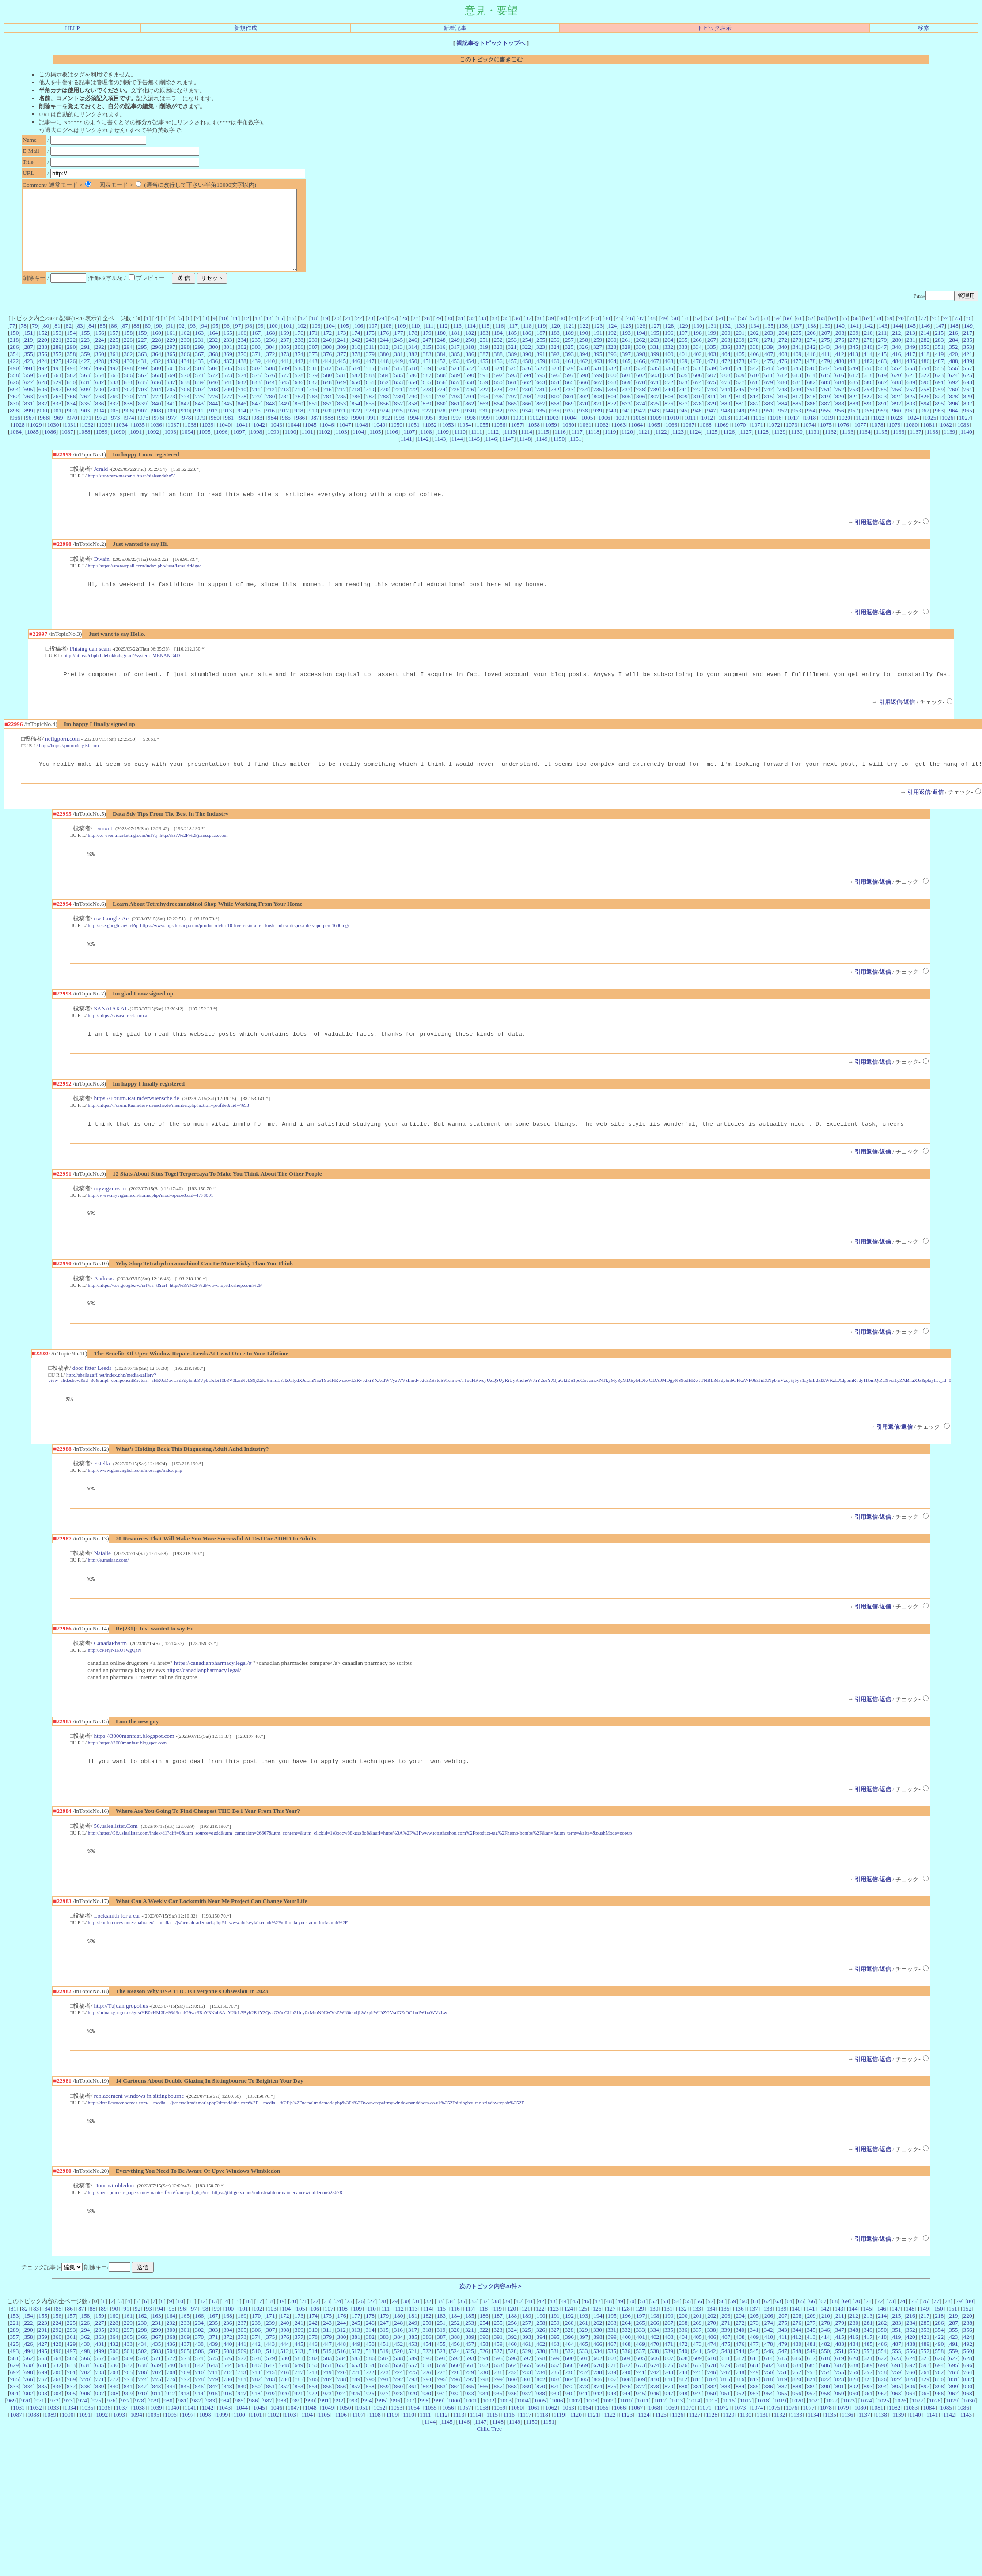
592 (498, 391)
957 (853, 426)
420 (953, 370)
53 (709, 334)
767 (85, 412)
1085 (33, 447)
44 (607, 334)
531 (597, 384)
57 (754, 334)
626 (14, 398)
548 (839, 384)
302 (242, 362)
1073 (791, 440)
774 (185, 412)
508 (270, 384)
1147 (508, 454)
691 (939, 398)
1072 (775, 440)
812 (725, 412)
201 (740, 348)
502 (185, 384)
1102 (324, 447)
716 (327, 405)
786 (356, 412)
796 (498, 412)
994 (414, 433)
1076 (843, 440)
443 (313, 377)
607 (711, 391)
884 (782, 419)
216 (953, 348)
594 (526, 391)
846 (242, 419)
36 (517, 334)
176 (384, 348)
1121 (644, 447)
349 (910, 362)
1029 (36, 440)
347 (882, 362)
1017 (793, 433)
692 (953, 398)
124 (612, 341)
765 (57, 412)
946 (697, 426)
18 (314, 334)
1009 (656, 433)
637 (171, 398)
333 (683, 362)
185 (512, 348)
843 (199, 419)
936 (554, 426)
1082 (946, 440)
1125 (712, 447)
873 (626, 419)
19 (325, 334)
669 (626, 398)
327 (597, 362)
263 (654, 355)
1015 (759, 433)
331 (654, 362)
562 (71, 391)
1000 (501, 433)
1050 (396, 440)
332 (668, 362)
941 (626, 426)
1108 (426, 447)
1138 (932, 447)
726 (469, 405)
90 (159, 341)
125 (626, 341)
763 (28, 412)
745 (740, 405)
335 (711, 362)
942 (640, 426)
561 (57, 391)
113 (457, 341)
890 (868, 419)
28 (427, 334)
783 (313, 412)
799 (541, 412)
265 (683, 355)
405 (740, 370)
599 (597, 391)
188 (555, 348)
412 (839, 370)
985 (286, 433)
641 (227, 398)
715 (313, 405)
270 (754, 355)
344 (839, 362)
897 (967, 419)
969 (58, 433)
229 (171, 355)
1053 (448, 440)
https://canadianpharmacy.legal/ (204, 1703)
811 (711, 412)
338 (754, 362)
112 (443, 341)
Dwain (102, 576)
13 (257, 334)
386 (469, 370)
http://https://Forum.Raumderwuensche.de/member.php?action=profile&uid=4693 (168, 1130)
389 (512, 370)
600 (612, 391)
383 (427, 370)
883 (768, 419)
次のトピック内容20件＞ (491, 2327)
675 (711, 398)
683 (825, 398)
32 (472, 334)
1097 (239, 447)
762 (14, 412)
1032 (88, 440)
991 (371, 433)
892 (896, 419)
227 (142, 355)
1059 (551, 440)
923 (369, 426)
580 (327, 391)
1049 (379, 440)
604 (668, 391)
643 (256, 398)
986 (300, 433)
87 (125, 341)
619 (882, 391)
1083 (963, 440)
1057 (517, 440)
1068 (706, 440)
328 (611, 362)
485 (910, 377)
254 (526, 355)
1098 (256, 447)
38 (539, 334)
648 (327, 398)
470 (697, 377)
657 (455, 398)
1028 (19, 440)
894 (925, 419)
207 (825, 348)
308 (327, 362)
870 (583, 419)
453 (455, 377)
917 (284, 426)
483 (882, 377)
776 (213, 412)
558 (14, 391)
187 (541, 348)
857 (398, 419)
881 (740, 419)
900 (42, 426)
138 (812, 341)
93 (193, 341)
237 (284, 355)
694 (14, 405)
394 (583, 370)
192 (612, 348)
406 (754, 370)
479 (825, 377)
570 (185, 391)
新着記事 (455, 28)
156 (99, 348)
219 (28, 355)
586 (413, 391)
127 (655, 341)
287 (28, 362)
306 (299, 362)
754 (868, 405)
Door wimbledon (114, 2225)
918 (298, 426)
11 (235, 334)
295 (142, 362)
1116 (560, 447)
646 (299, 398)
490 (14, 384)
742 (697, 405)
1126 (729, 447)
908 (156, 426)
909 (171, 426)
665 (569, 398)
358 (71, 370)
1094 (187, 447)
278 (868, 355)
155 (85, 348)
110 (415, 341)
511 (313, 384)
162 (185, 348)
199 (711, 348)
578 (299, 391)
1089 (102, 447)
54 (720, 334)
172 (327, 348)
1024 (913, 433)
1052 (431, 440)
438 (242, 377)
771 (142, 412)
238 (299, 355)
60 (788, 334)
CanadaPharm (110, 1676)
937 (569, 426)
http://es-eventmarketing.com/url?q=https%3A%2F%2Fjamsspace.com (158, 856)
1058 (534, 440)
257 (569, 355)
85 (102, 341)
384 (441, 370)
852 (327, 419)
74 (946, 334)
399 (654, 370)
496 (99, 384)
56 (743, 334)
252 (498, 355)
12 (246, 334)
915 (256, 426)
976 (158, 433)
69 (889, 334)
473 (740, 377)
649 (341, 398)
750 (811, 405)
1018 (810, 433)
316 (440, 362)
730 (526, 405)
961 (910, 426)
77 (12, 341)
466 (640, 377)
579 (313, 391)
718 (355, 405)
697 (57, 405)
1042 (259, 440)
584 (384, 391)
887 (825, 419)
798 (526, 412)
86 (114, 341)
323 (540, 362)
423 (28, 377)
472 (725, 377)
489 (967, 377)
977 (172, 433)
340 (782, 362)
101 (287, 341)
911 (199, 426)
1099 (273, 447)
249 (455, 355)
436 (213, 377)
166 (242, 348)
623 (939, 391)
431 (142, 377)
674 (697, 398)
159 (142, 348)
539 (711, 384)
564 (99, 391)
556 (953, 384)
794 (469, 412)
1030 (53, 440)
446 (355, 377)
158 (128, 348)
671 (654, 398)
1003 (553, 433)
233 (227, 355)
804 (612, 412)
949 (740, 426)
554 (925, 384)
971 (87, 433)
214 (925, 348)
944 (668, 426)
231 (199, 355)
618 (868, 391)
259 (597, 355)
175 (370, 348)
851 (313, 419)
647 (313, 398)
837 (114, 419)
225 (114, 355)
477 (796, 377)
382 (413, 370)
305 (285, 362)
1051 (414, 440)
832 (42, 419)
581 (341, 391)
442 (299, 377)
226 (128, 355)
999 (485, 433)
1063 (620, 440)
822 (868, 412)
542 (754, 384)
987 (314, 433)
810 (697, 412)
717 (341, 405)
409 (796, 370)
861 (455, 419)
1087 (67, 447)
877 (683, 419)
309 (341, 362)
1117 (577, 447)
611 (768, 391)
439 (256, 377)
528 (554, 384)
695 (28, 405)
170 (299, 348)
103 (315, 341)
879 (711, 419)
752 (839, 405)
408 (782, 370)
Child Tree (489, 2469)
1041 (242, 440)
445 (341, 377)
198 (697, 348)
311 (370, 362)
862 (469, 419)
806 (640, 412)
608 (725, 391)
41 (573, 334)
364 (156, 370)
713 (284, 405)
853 (341, 419)
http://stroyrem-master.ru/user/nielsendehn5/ (131, 491)
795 (484, 412)
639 (199, 398)
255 (540, 355)
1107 (409, 447)
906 (128, 426)
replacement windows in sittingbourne (139, 2134)
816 (782, 412)
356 (42, 370)
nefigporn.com (62, 758)
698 (71, 405)
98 (249, 341)
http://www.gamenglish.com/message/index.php (135, 1500)
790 (413, 412)
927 (426, 426)
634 (128, 398)
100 (273, 341)
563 (85, 391)
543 (768, 384)
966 (15, 433)
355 (28, 370)
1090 (119, 447)
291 (85, 362)
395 (597, 370)
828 (953, 412)
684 (839, 398)
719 (369, 405)
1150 (559, 454)
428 (99, 377)
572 (213, 391)
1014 (741, 433)
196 (668, 348)
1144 (457, 454)
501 (171, 384)
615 (825, 391)
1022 (879, 433)
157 (114, 348)
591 (484, 391)
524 (497, 384)
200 (725, 348)
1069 (723, 440)
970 (72, 433)
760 (953, 405)
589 (455, 391)
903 (85, 426)
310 (356, 362)
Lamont (103, 849)
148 (954, 341)
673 (683, 398)
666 (583, 398)
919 (313, 426)
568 (156, 391)
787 (370, 412)
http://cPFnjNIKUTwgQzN (114, 1683)
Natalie (102, 1584)
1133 (847, 447)
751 (825, 405)
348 (896, 362)
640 (213, 398)
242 (355, 355)
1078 (877, 440)
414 (868, 370)
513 (341, 384)
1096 (222, 447)
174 (356, 348)
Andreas (103, 1306)
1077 (860, 440)
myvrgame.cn (110, 1214)
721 (398, 405)
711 (256, 405)
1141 (406, 454)
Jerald (101, 484)
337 (740, 362)
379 (370, 370)
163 (199, 348)
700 (99, 405)
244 (384, 355)
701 (114, 405)
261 (626, 355)
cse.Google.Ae (111, 941)
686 (868, 398)
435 (199, 377)
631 (85, 398)
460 (554, 377)
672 (668, 398)
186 (526, 348)
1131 (813, 447)
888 (839, 419)
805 (626, 412)
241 (341, 355)
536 (668, 384)
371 (256, 370)
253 (512, 355)
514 (355, 384)
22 (359, 334)
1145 (474, 454)
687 (882, 398)
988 (329, 433)
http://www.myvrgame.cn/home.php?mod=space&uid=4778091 (150, 1221)
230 (185, 355)
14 (269, 334)
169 (285, 348)
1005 (587, 433)
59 (777, 334)
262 (640, 355)
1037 (173, 440)
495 (85, 384)
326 (583, 362)
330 (640, 362)
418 (925, 370)
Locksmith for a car (117, 1951)
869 (569, 419)
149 (968, 341)
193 (626, 348)
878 (697, 419)
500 (156, 384)
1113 (510, 447)
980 (215, 433)
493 (57, 384)
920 (327, 426)
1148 (525, 454)
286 (14, 362)
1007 (621, 433)
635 (142, 398)
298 (185, 362)
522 (469, 384)
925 (398, 426)
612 (782, 391)
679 (768, 398)
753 (853, 405)
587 (427, 391)
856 (384, 419)
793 (455, 412)
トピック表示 (714, 28)
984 (272, 433)
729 (512, 405)
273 (796, 355)
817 (796, 412)
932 (497, 426)
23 (370, 334)
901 (57, 426)
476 (782, 377)
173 (341, 348)
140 (840, 341)
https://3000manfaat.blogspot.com (134, 1769)
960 (896, 426)
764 (42, 412)
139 (826, 341)
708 (213, 405)
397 (626, 370)
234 (242, 355)
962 (925, 426)
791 (427, 412)
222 (71, 355)
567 (142, 391)
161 (171, 348)
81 (57, 341)
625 (967, 391)
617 (853, 391)
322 (526, 362)
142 (868, 341)
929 (455, 426)
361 (114, 370)
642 (242, 398)
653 (398, 398)
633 (114, 398)
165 (228, 348)
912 (213, 426)
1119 (610, 447)
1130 (797, 447)
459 (540, 377)
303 (256, 362)
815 (768, 412)
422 (14, 377)
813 (740, 412)
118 (527, 341)
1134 (864, 447)
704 (156, 405)
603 (654, 391)
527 (540, 384)
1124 (695, 447)
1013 (724, 433)
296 (156, 362)
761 (967, 405)
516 (384, 384)
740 (668, 405)
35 (505, 334)
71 (912, 334)
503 (199, 384)
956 (839, 426)
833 (57, 419)
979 (201, 433)
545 (796, 384)
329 (626, 362)
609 (740, 391)
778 (242, 412)
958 (868, 426)
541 (740, 384)
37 (528, 334)
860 (441, 419)
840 (156, 419)
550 (868, 384)
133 (740, 341)
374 (299, 370)
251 (483, 355)
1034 (122, 440)
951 (768, 426)
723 (426, 405)
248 (441, 355)
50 (675, 334)
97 (238, 341)
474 (754, 377)
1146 (491, 454)
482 (868, 377)
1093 (170, 447)
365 (171, 370)
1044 (294, 440)
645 (284, 398)
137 (797, 341)
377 (341, 370)
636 (156, 398)
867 (540, 419)
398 (640, 370)
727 (483, 405)
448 (384, 377)
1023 (896, 433)
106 (358, 341)
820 (839, 412)
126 (641, 341)
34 (494, 334)
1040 (225, 440)
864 (498, 419)
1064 (637, 440)
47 (641, 334)
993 (400, 433)
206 (811, 348)
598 (583, 391)
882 (754, 419)
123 (598, 341)
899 (28, 426)
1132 (830, 447)
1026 (948, 433)
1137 (915, 447)
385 (455, 370)
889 (853, 419)
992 (386, 433)
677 (740, 398)
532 (611, 384)
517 (398, 384)
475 (768, 377)
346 (868, 362)
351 (939, 362)
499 (142, 384)
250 (469, 355)
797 (512, 412)
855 (370, 419)
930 (469, 426)
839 (142, 419)
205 (796, 348)
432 (156, 377)
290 (71, 362)
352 (953, 362)
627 (28, 398)
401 (683, 370)
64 (833, 334)
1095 (205, 447)
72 (923, 334)
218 (14, 355)
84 (91, 341)
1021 (862, 433)
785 (341, 412)
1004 (570, 433)
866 (526, 419)
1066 (671, 440)
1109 (443, 447)
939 (597, 426)
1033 (104, 440)
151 (28, 348)
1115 (543, 447)
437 (227, 377)
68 (878, 334)
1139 (949, 447)
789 (398, 412)
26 (404, 334)
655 (427, 398)
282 (925, 355)
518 (412, 384)
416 (896, 370)
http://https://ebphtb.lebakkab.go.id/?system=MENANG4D (122, 674)
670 (640, 398)
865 (512, 419)
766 (71, 412)
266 (697, 355)
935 (540, 426)
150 (14, 348)
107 (372, 341)
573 (228, 391)
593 (512, 391)
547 (825, 384)
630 (71, 398)
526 (526, 384)
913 (227, 426)
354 (14, 370)
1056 (500, 440)
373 (285, 370)
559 (28, 391)
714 (298, 405)
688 (896, 398)
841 (171, 419)
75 (957, 334)
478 (811, 377)
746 (754, 405)
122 (584, 341)
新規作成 (245, 28)
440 (270, 377)
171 (313, 348)
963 (939, 426)
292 (99, 362)
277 (853, 355)
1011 (690, 433)
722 (412, 405)
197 (683, 348)
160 (156, 348)
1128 (763, 447)
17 (303, 334)
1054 (465, 440)
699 (85, 405)
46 (630, 334)
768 (99, 412)
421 (967, 370)
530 (583, 384)
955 (825, 426)
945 (683, 426)
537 (683, 384)
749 (796, 405)
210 (868, 348)
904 (99, 426)
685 (853, 398)
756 (896, 405)
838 (128, 419)
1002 (536, 433)
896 (953, 419)
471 (711, 377)
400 (668, 370)
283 (939, 355)
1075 (826, 440)
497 (114, 384)
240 (327, 355)
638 (185, 398)
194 (640, 348)
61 (799, 334)
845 (227, 419)
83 (80, 341)
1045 (311, 440)
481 (853, 377)
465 (626, 377)
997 (457, 433)
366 (185, 370)
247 (427, 355)
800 (555, 412)
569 (171, 391)
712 (270, 405)
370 (242, 370)
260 (611, 355)
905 (114, 426)
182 (469, 348)
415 (882, 370)
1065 (654, 440)
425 (57, 377)
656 (441, 398)
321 (512, 362)
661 (512, 398)
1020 (844, 433)
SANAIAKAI (110, 1032)
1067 (688, 440)
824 (896, 412)
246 (412, 355)
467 (654, 377)
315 (426, 362)
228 (156, 355)
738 (640, 405)
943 (654, 426)
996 (442, 433)
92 (181, 341)
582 (356, 391)
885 (796, 419)
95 (215, 341)
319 (483, 362)
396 (612, 370)
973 (115, 433)
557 (967, 384)
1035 (139, 440)
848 (270, 419)
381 (398, 370)
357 (57, 370)
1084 (16, 447)
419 (939, 370)
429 (114, 377)
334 (697, 362)
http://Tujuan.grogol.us (121, 2042)
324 (554, 362)
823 (882, 412)
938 (583, 426)
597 (569, 391)
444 (327, 377)
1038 (191, 440)
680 (782, 398)
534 (640, 384)
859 (427, 419)
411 (825, 370)
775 (199, 412)
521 (455, 384)
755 (882, 405)
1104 (358, 447)
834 (71, 419)
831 (28, 419)
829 (967, 412)
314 (412, 362)
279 (882, 355)
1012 (707, 433)
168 (270, 348)
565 (114, 391)
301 (228, 362)
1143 (440, 454)
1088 (85, 447)
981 (229, 433)
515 (369, 384)
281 (910, 355)
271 (768, 355)
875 (654, 419)
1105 (375, 447)
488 (953, 377)
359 (85, 370)
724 (440, 405)
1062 (603, 440)
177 (398, 348)
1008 (639, 433)
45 (619, 334)
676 (725, 398)
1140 (966, 447)
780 (270, 412)
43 (596, 334)
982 (243, 433)
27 (415, 334)
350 (925, 362)
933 (512, 426)
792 (441, 412)
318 (469, 362)
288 (42, 362)
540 (725, 384)
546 (811, 384)
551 (882, 384)
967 (30, 433)
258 (583, 355)
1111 (476, 447)
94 (204, 341)
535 (654, 384)
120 (555, 341)
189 (569, 348)
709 (228, 405)
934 (526, 426)
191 (597, 348)
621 (910, 391)
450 (412, 377)
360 (99, 370)
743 (711, 405)
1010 (673, 433)
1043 (276, 440)
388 (498, 370)
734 (583, 405)
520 (440, 384)
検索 (923, 28)
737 (626, 405)
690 (925, 398)
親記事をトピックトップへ (491, 43)
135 (769, 341)
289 (57, 362)
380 (384, 370)
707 (199, 405)
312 (384, 362)
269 (740, 355)
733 (569, 405)
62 (810, 334)
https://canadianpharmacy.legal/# (213, 1696)
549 (853, 384)
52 (698, 334)
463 (597, 377)
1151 (575, 454)
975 (144, 433)
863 (483, 419)
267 (711, 355)
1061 (585, 440)
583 (370, 391)
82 (69, 341)
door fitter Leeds (92, 1397)
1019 (827, 433)
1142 (423, 454)
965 (967, 426)
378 (356, 370)
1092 (153, 447)
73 (934, 334)
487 (939, 377)
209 (853, 348)
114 (471, 341)
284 (953, 355)
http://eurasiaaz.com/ (108, 1591)
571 (199, 391)
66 (855, 334)
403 (711, 370)
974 (129, 433)
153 (57, 348)
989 (343, 433)
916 (270, 426)
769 (114, 412)
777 (228, 412)
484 (896, 377)
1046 (328, 440)
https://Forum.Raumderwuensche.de (136, 1123)
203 (768, 348)
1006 (604, 433)
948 (725, 426)
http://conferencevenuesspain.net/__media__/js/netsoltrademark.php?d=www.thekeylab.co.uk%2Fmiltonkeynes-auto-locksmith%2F (218, 1958)
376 (327, 370)
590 (469, 391)
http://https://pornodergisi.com (69, 765)
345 (853, 362)
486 (925, 377)
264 (668, 355)
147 (939, 341)
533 (626, 384)
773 (171, 412)
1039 (208, 440)
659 (483, 398)
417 (910, 370)
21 (348, 334)
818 (811, 412)
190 (583, 348)
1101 (307, 447)
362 (128, 370)
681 (796, 398)
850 (299, 419)
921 (341, 426)
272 (782, 355)
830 (14, 419)
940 (611, 426)
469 (683, 377)
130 (698, 341)
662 (526, 398)
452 (441, 377)
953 (796, 426)
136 (783, 341)
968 (44, 433)
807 (654, 412)
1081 (929, 440)
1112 (493, 447)
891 (882, 419)
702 (128, 405)
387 (484, 370)
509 (285, 384)
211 (882, 348)
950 (754, 426)
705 (171, 405)
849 (284, 419)
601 (626, 391)
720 (384, 405)
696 (42, 405)
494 (71, 384)
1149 (542, 454)
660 (498, 398)
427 (85, 377)
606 (697, 391)
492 (42, 384)
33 (483, 334)
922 (355, 426)
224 (99, 355)
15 (280, 334)
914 (241, 426)
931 (483, 426)
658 (469, 398)
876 (668, 419)
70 (901, 334)
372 (270, 370)
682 (811, 398)
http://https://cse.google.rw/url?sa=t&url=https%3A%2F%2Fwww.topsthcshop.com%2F (175, 1313)
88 (136, 341)
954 (811, 426)
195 (654, 348)
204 (782, 348)
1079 (895, 440)
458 (526, 377)
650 (355, 398)
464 (611, 377)
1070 (740, 440)
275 (825, 355)
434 (185, 377)
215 (939, 348)
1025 (931, 433)
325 (569, 362)
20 (336, 334)
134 (755, 341)
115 (485, 341)
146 (925, 341)
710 (242, 405)
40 (562, 334)
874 (640, 419)
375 (313, 370)
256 (554, 355)
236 (270, 355)
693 (967, 398)
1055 (483, 440)
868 (554, 419)
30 (449, 334)
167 (256, 348)
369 (228, 370)
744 (725, 405)
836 (99, 419)
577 (285, 391)
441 (284, 377)
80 (46, 341)
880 (725, 419)
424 (42, 377)
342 (811, 362)
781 (285, 412)
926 (412, 426)
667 (597, 398)
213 (910, 348)
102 (301, 341)
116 (499, 341)
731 (540, 405)
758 (925, 405)
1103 (341, 447)
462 (583, 377)
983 (258, 433)
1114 (526, 447)
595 (541, 391)
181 (455, 348)
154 (71, 348)
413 (853, 370)
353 (967, 362)
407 (768, 370)
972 (101, 433)
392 (555, 370)
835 (85, 419)
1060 (568, 440)
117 (513, 341)
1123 (678, 447)
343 (825, 362)
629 (57, 398)
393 (569, 370)
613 (796, 391)
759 (939, 405)
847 (256, 419)
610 (754, 391)
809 (683, 412)
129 (683, 341)
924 (384, 426)
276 (839, 355)
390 (526, 370)
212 (896, 348)
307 (313, 362)
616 (839, 391)
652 (384, 398)
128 (669, 341)
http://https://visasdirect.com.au (119, 1039)
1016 (776, 433)
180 (441, 348)
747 (768, 405)
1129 (779, 447)
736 (611, 405)
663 (540, 398)
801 (569, 412)
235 (256, 355)
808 (668, 412)
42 (585, 334)
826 (925, 412)
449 (398, 377)
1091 (136, 447)
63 (822, 334)
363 (142, 370)
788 (384, 412)
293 (114, 362)
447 (370, 377)
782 (299, 412)
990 (357, 433)
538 (697, 384)
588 (441, 391)
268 (725, 355)
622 (925, 391)
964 (953, 426)
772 (156, 412)
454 (469, 377)
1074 (809, 440)
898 (14, 426)
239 (313, 355)
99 (260, 341)
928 (440, 426)
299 (199, 362)
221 (57, 355)
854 (355, 419)
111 (429, 341)
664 (554, 398)
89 (148, 341)
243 (370, 355)
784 (327, 412)
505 (228, 384)
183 (484, 348)
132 (726, 341)
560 (42, 391)
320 (497, 362)
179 (427, 348)
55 (731, 334)
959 (882, 426)
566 (128, 391)
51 (686, 334)
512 (327, 384)
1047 (345, 440)
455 (483, 377)
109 (401, 341)
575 (256, 391)
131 (712, 341)
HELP (72, 28)
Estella (102, 1493)
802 (583, 412)
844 (213, 419)
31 (460, 334)
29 (438, 334)
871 (597, 419)
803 (597, 412)
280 (896, 355)
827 (939, 412)
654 (412, 398)
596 (555, 391)
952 (782, 426)
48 (653, 334)
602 (640, 391)
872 (611, 419)
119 (541, 341)
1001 (518, 433)
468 (668, 377)
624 (953, 391)
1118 (593, 447)
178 (413, 348)
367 (199, 370)
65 (844, 334)
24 (381, 334)
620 (896, 391)
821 (853, 412)
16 (291, 334)
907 (142, 426)
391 (541, 370)
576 (270, 391)
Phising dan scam (90, 667)
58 (765, 334)
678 (754, 398)
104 (330, 341)
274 (811, 355)
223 (85, 355)
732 (554, 405)
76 (968, 334)
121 (569, 341)
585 (398, 391)
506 (242, 384)
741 (683, 405)
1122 (661, 447)
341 (796, 362)
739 (654, 405)
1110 (460, 447)
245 (398, 355)
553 (910, 384)
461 (569, 377)
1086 (50, 447)
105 (344, 341)
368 (213, 370)
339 (768, 362)
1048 (362, 440)
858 (412, 419)
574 (242, 391)
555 (939, 384)
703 (142, 405)
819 (825, 412)
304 (270, 362)
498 (128, 384)
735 (597, 405)
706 (185, 405)
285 (967, 355)
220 (42, 355)
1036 (156, 440)
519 (426, 384)
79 (35, 341)
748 (782, 405)
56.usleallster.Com (115, 1860)
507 (256, 384)
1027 (965, 433)
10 (224, 334)
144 (897, 341)
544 (782, 384)
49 (664, 334)
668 (611, 398)
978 (186, 433)
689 (910, 398)
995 (428, 433)
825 (910, 412)
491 (28, 384)
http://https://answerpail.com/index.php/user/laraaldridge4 (145, 583)
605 (683, 391)
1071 (757, 440)
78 (24, 341)
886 (811, 419)
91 (170, 341)
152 (42, 348)
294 (128, 362)
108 (387, 341)
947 (711, 426)
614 (811, 391)
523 (483, 384)
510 (299, 384)
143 (883, 341)
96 (226, 341)
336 (725, 362)
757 (910, 405)
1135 (881, 447)
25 (393, 334)
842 (185, 419)
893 (910, 419)
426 (71, 377)
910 (185, 426)
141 (854, 341)
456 (498, 377)
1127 (745, 447)
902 (71, 426)
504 (213, 384)
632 (99, 398)
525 (512, 384)
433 (171, 377)
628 (42, 398)
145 (911, 341)
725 (455, 405)
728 (497, 405)
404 (725, 370)
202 (754, 348)
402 (697, 370)
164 (213, 348)
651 (370, 398)
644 (270, 398)
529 (569, 384)
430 (128, 377)
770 (128, 412)
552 (896, 384)
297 (171, 362)
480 (839, 377)
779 (256, 412)
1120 (627, 447)
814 (754, 412)
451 (427, 377)
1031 (70, 440)
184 (498, 348)
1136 (898, 447)
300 (213, 362)
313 (398, 362)
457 (512, 377)
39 (551, 334)
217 (967, 348)
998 (471, 433)
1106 (392, 447)
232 (213, 355)
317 (455, 362)
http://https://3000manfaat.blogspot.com (127, 1775)
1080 (912, 440)
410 (811, 370)
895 (939, 419)
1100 (290, 447)
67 (867, 334)
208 (839, 348)
